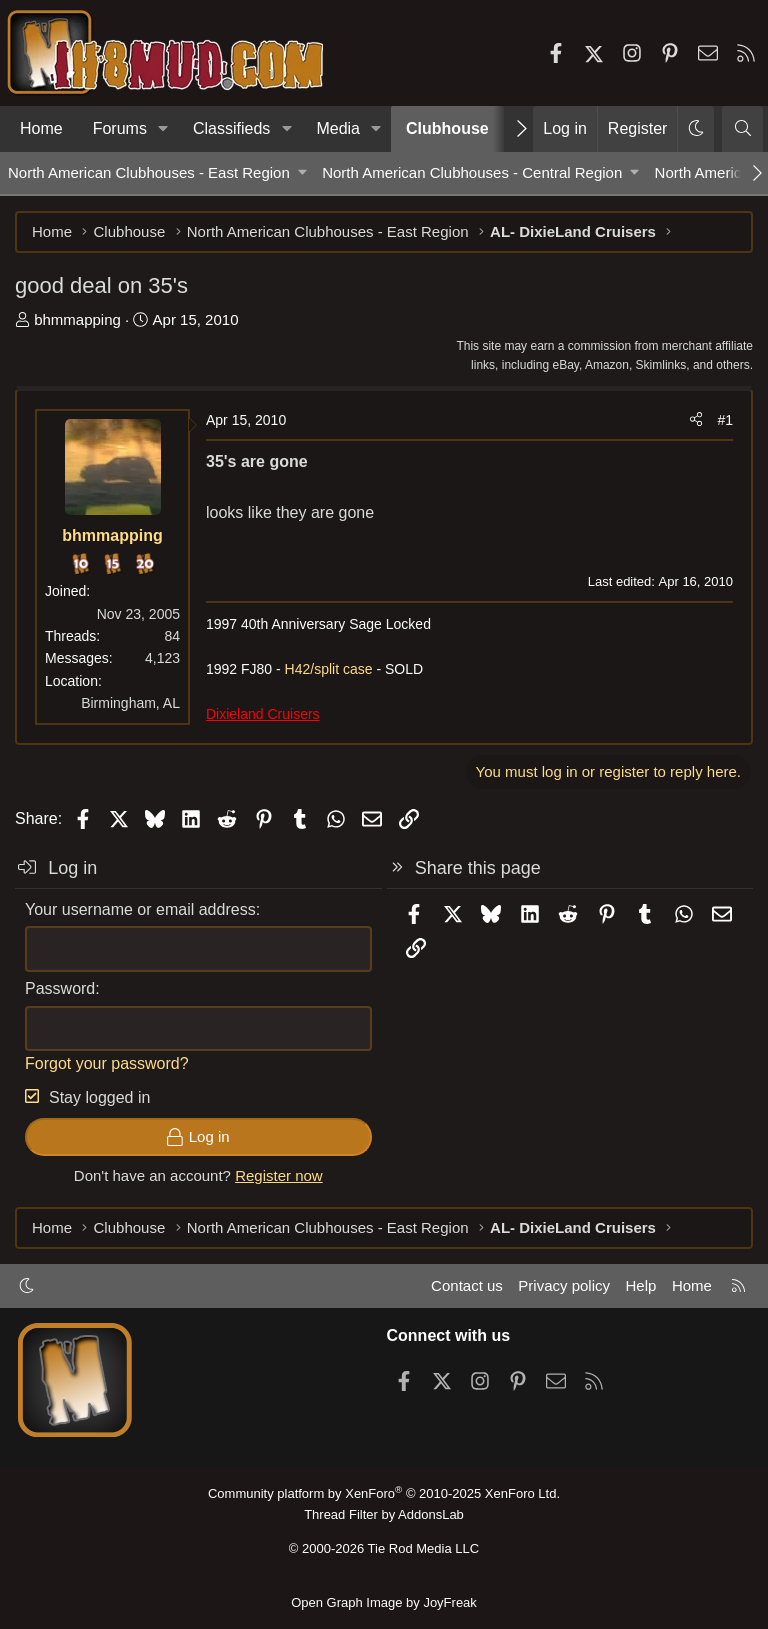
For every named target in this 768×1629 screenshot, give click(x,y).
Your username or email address (140, 909)
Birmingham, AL (130, 703)
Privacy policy (564, 1285)
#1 (725, 420)
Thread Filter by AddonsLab (384, 1514)
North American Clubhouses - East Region (149, 172)
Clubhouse (447, 128)
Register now (279, 1175)
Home (41, 128)
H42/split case (329, 669)
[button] (163, 129)
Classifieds (231, 128)
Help (641, 1285)
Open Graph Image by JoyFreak (384, 1602)
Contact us (467, 1285)
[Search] (742, 129)
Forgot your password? (107, 1063)
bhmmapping (77, 319)
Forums (120, 128)
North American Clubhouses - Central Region (472, 172)
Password (60, 988)
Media (338, 128)
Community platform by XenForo (384, 1493)
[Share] (696, 420)
